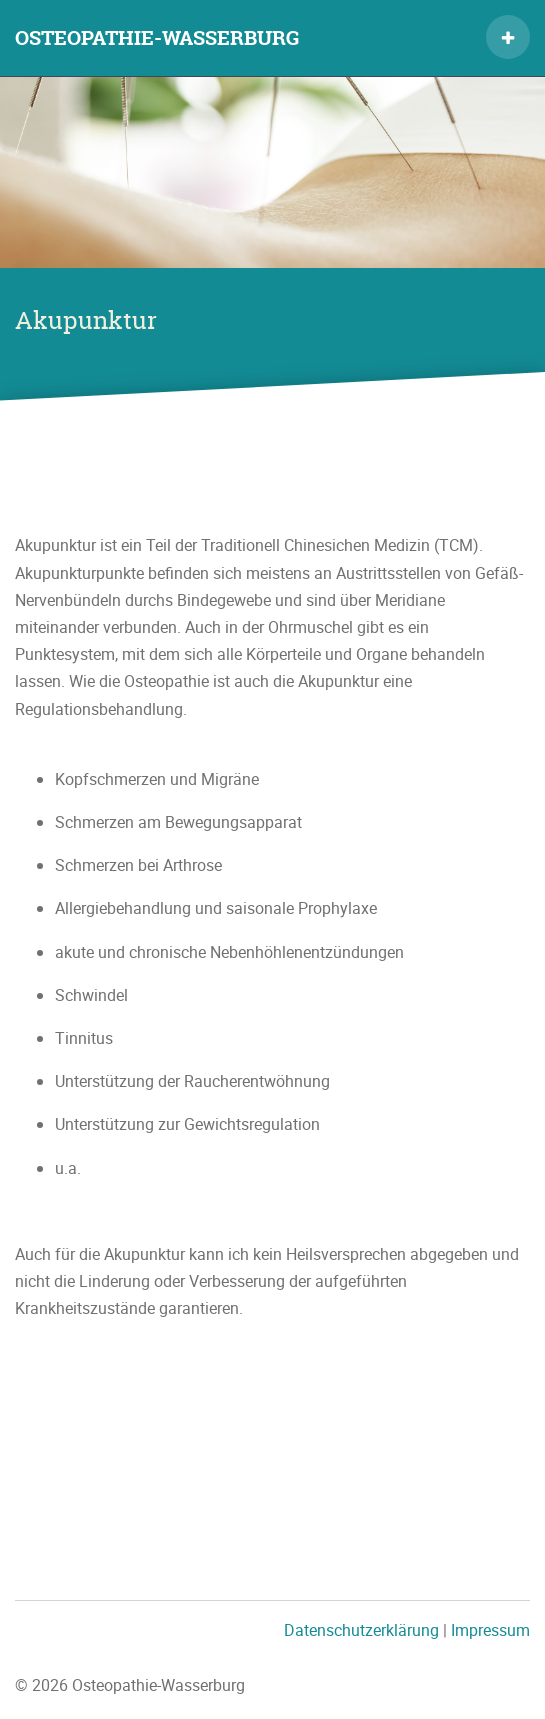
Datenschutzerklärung (361, 1630)
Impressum (490, 1630)
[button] (508, 37)
